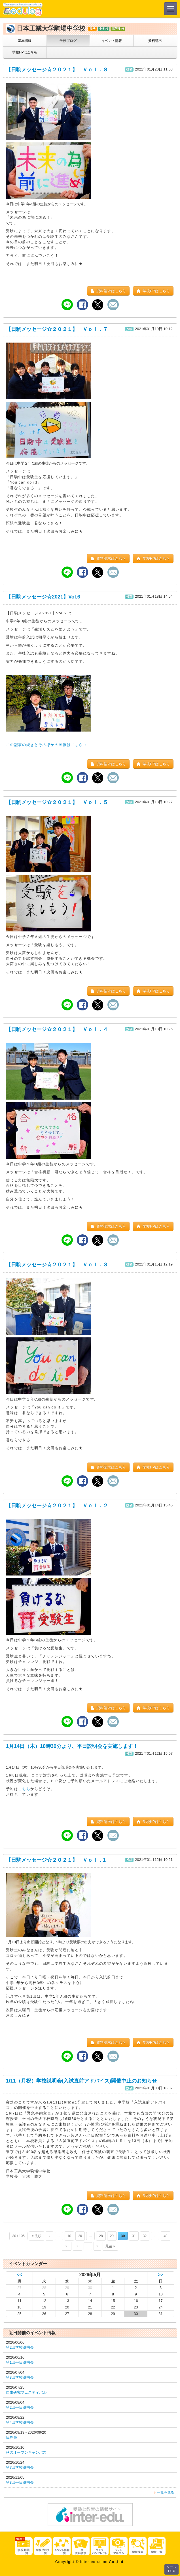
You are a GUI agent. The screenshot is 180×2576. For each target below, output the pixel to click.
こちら (24, 1789)
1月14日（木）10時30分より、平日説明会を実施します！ (72, 1746)
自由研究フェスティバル (26, 2392)
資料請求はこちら (108, 291)
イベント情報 (111, 41)
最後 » (110, 2246)
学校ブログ (68, 41)
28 (101, 2236)
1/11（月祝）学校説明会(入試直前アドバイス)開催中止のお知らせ (81, 2081)
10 (69, 2236)
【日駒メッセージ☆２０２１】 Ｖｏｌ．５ (57, 802)
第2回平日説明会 (20, 2407)
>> (160, 2274)
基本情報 (24, 41)
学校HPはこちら (24, 52)
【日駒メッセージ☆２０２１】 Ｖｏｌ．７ (57, 329)
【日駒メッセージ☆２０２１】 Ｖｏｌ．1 (56, 1860)
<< (19, 2274)
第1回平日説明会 (20, 2362)
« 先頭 (36, 2236)
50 (66, 2246)
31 (133, 2236)
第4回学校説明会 (20, 2422)
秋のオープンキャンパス (26, 2452)
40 (165, 2236)
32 (145, 2236)
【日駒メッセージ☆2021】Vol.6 (43, 597)
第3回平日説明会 (20, 2482)
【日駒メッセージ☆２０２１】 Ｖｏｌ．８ (57, 69)
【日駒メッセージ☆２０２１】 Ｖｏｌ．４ (57, 1029)
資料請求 (155, 41)
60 (77, 2246)
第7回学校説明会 (20, 2467)
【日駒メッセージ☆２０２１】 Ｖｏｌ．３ (57, 1264)
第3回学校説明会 (20, 2377)
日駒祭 (11, 2437)
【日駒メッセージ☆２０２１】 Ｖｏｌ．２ (57, 1505)
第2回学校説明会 (20, 2347)
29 (112, 2236)
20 (80, 2236)
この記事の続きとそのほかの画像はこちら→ (46, 745)
